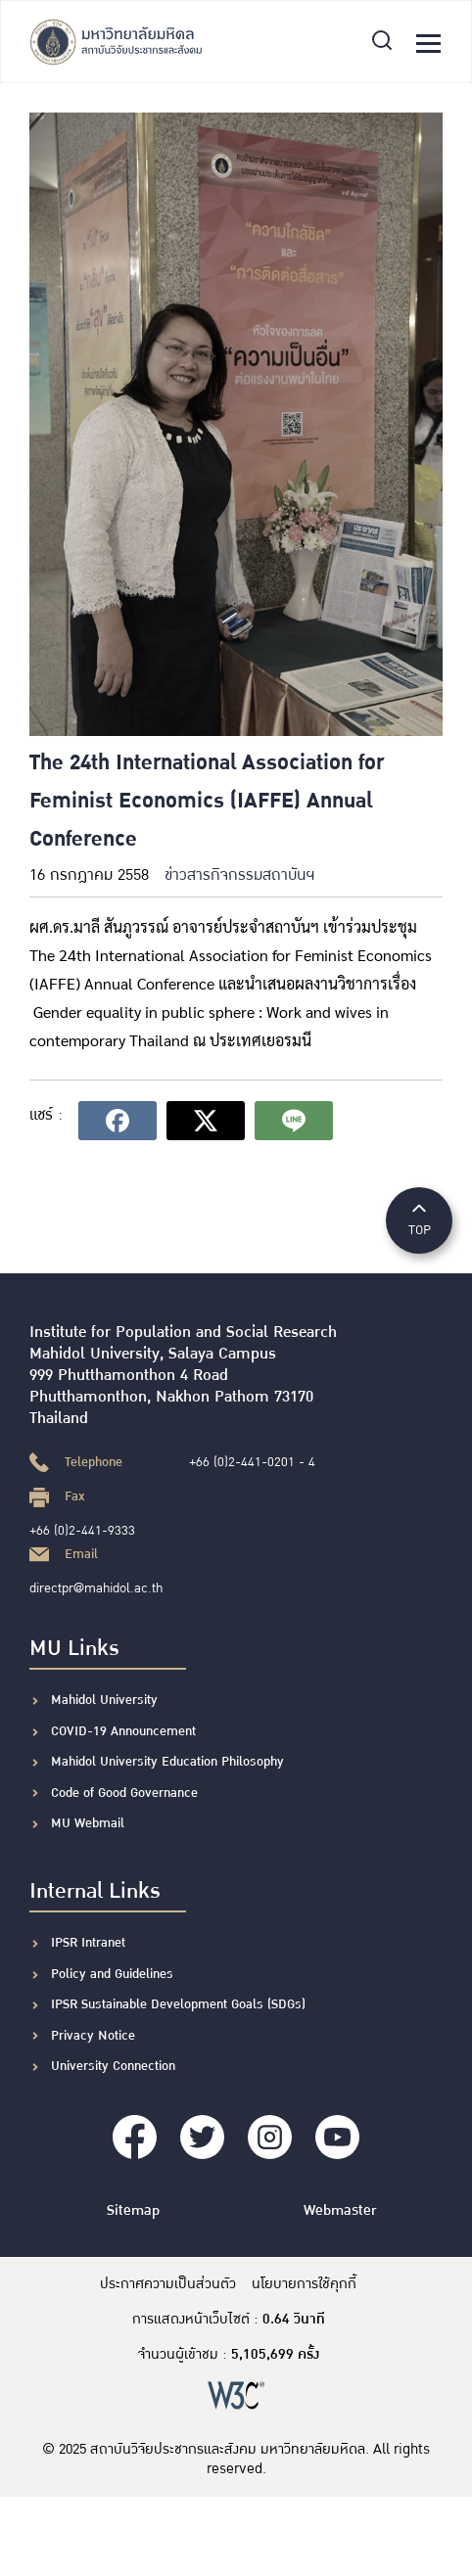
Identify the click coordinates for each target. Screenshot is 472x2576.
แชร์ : (46, 1115)
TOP (419, 1219)
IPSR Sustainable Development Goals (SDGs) (178, 2004)
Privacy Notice (93, 2036)
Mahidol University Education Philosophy (167, 1761)
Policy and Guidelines (112, 1974)
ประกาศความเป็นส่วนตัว (168, 2284)
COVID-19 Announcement (125, 1731)
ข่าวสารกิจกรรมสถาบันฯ (239, 875)
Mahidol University (104, 1700)
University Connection (113, 2066)
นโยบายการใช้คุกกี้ (304, 2284)
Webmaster (340, 2210)
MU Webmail (87, 1823)
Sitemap (133, 2210)
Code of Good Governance (124, 1793)
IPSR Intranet (88, 1943)
